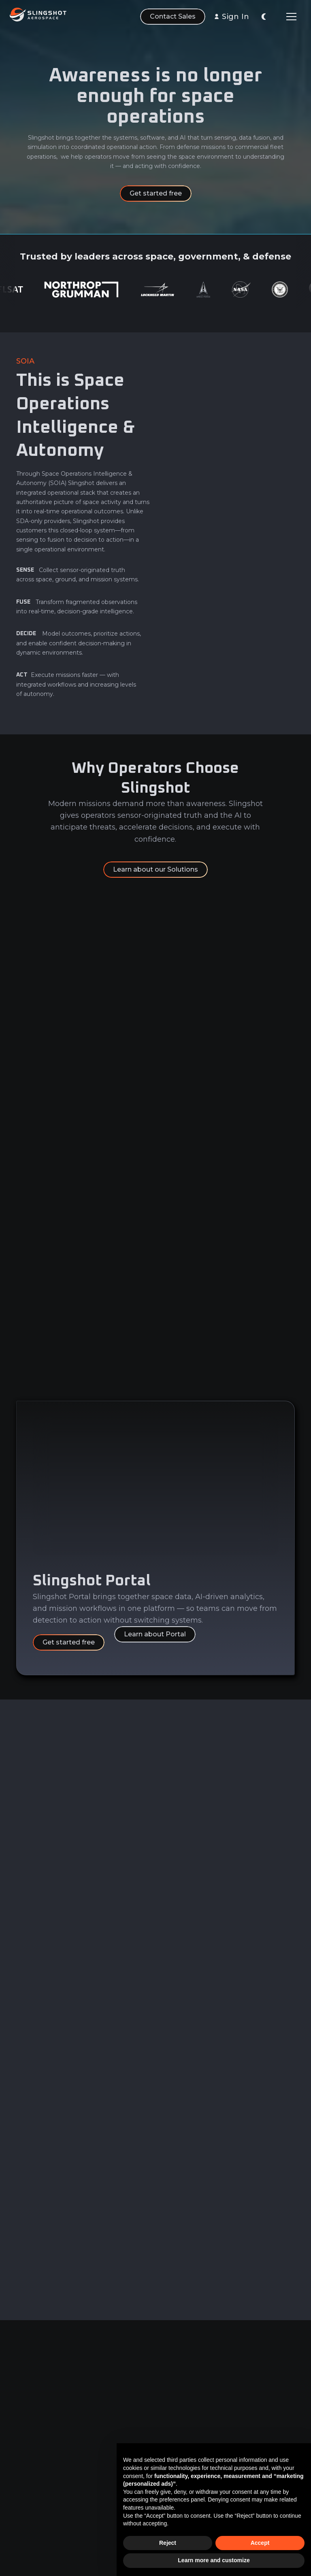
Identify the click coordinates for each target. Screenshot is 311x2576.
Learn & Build (35, 2481)
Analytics (29, 2451)
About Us (103, 2435)
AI (19, 2466)
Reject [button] (167, 2543)
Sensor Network (40, 2495)
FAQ (96, 2481)
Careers (101, 2451)
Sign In (235, 16)
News (98, 2466)
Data (23, 2435)
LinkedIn (251, 2435)
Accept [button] (260, 2543)
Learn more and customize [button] (213, 2560)
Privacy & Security (177, 2441)
